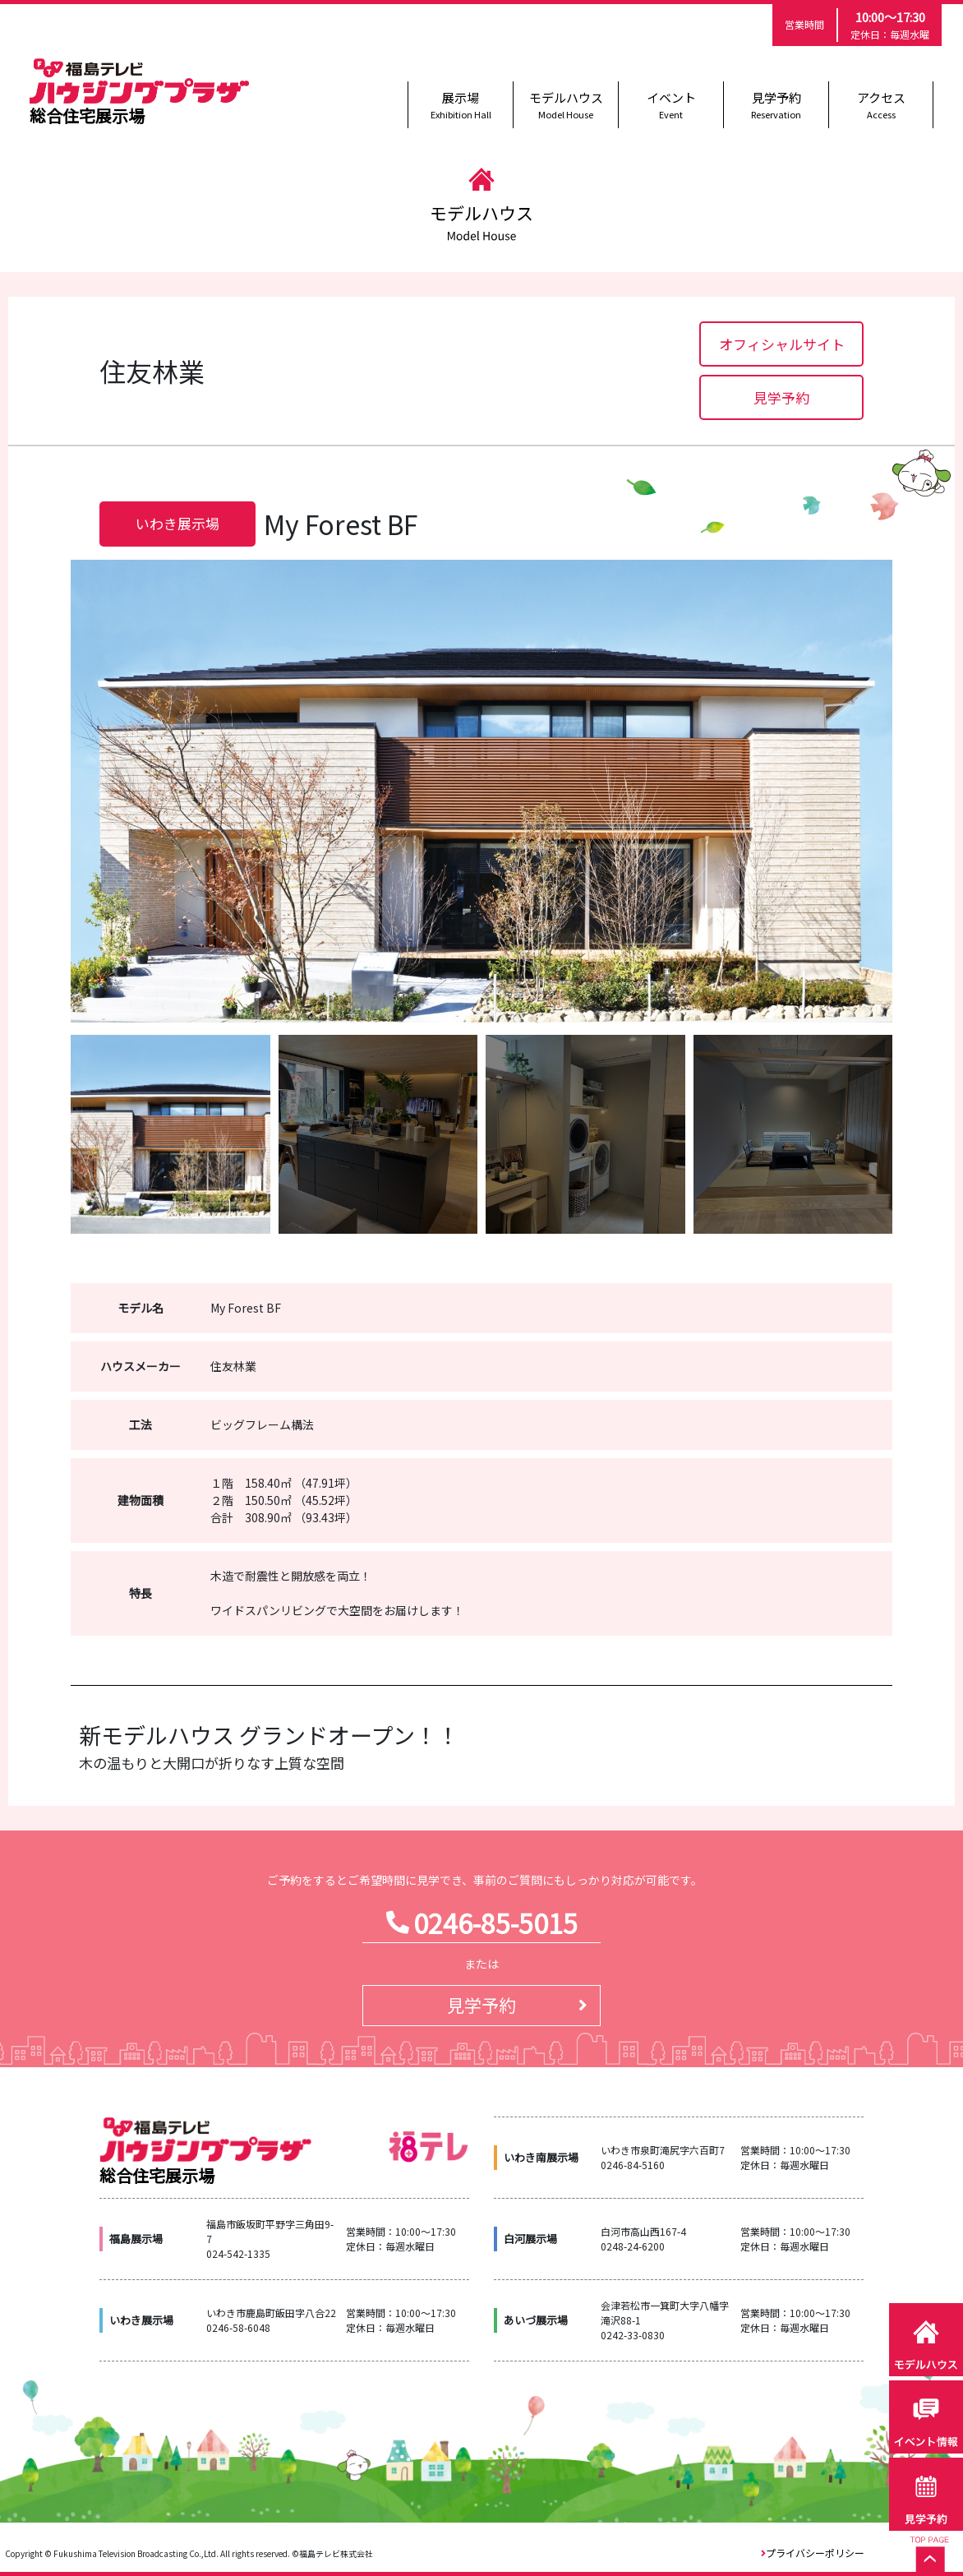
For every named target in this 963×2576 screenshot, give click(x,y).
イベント (671, 105)
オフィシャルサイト (782, 344)
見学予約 (776, 105)
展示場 (460, 105)
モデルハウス (566, 105)
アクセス (881, 105)
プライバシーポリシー (815, 2553)
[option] (481, 791)
